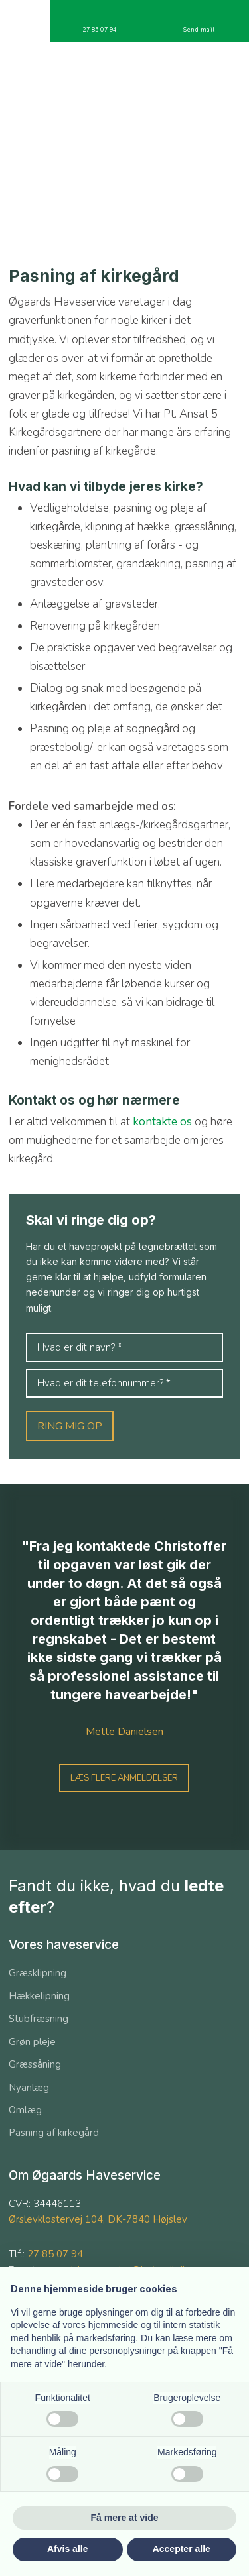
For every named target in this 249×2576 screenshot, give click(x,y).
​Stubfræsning (38, 2018)
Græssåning (35, 2064)
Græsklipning (37, 1973)
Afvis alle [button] (67, 2549)
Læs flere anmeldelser (124, 1778)
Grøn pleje (32, 2041)
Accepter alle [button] (181, 2549)
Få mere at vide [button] (125, 2517)
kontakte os (162, 1121)
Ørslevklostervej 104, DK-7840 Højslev (98, 2219)
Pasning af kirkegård (54, 2132)
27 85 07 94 (55, 2254)
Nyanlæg (29, 2087)
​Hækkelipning (39, 1996)
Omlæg (25, 2110)
